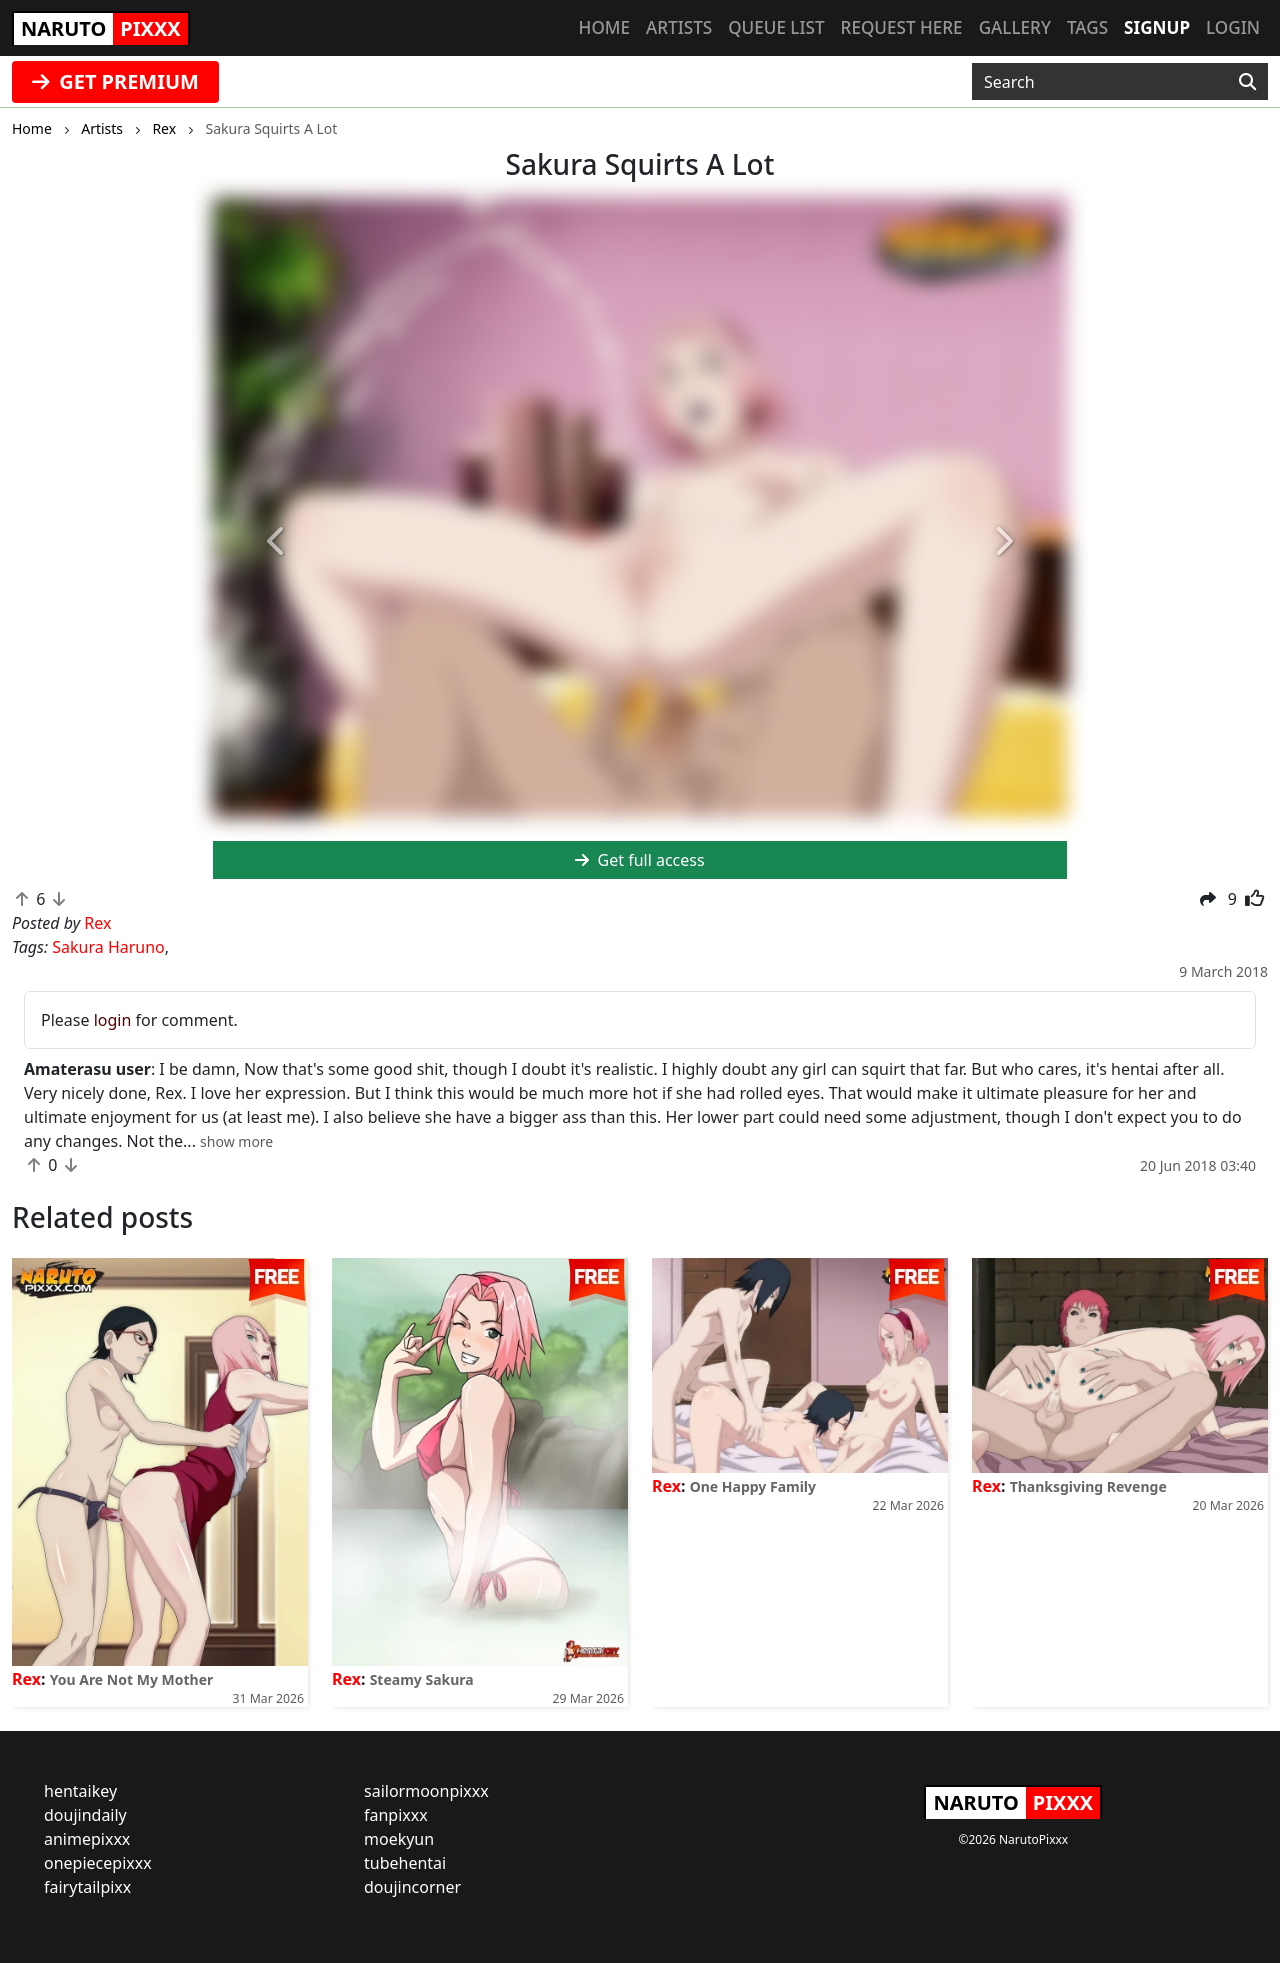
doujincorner (412, 1887)
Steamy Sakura (422, 1679)
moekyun (399, 1839)
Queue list (776, 27)
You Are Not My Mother (132, 1679)
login (113, 1020)
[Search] (1247, 82)
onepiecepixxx (98, 1863)
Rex (26, 1679)
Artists (679, 27)
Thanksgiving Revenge (1088, 1486)
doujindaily (85, 1815)
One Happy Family (753, 1486)
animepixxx (87, 1839)
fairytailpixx (87, 1887)
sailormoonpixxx (426, 1791)
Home (604, 27)
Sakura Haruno (108, 947)
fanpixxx (396, 1815)
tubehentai (405, 1863)
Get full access (639, 860)
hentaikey (80, 1791)
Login (1233, 27)
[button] (277, 542)
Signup (1157, 27)
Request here (902, 27)
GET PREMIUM (115, 81)
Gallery (1015, 27)
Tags (1087, 27)
